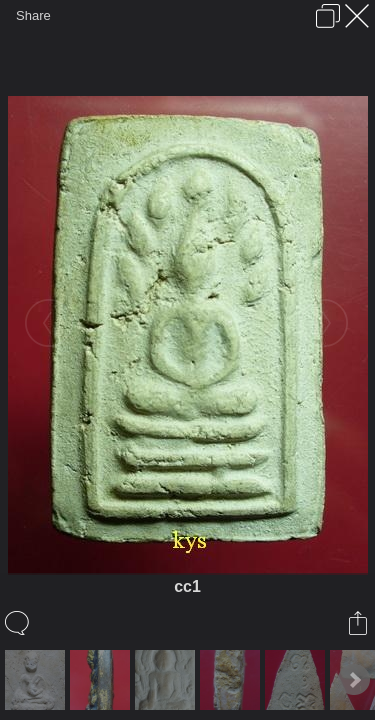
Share (33, 15)
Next (354, 680)
